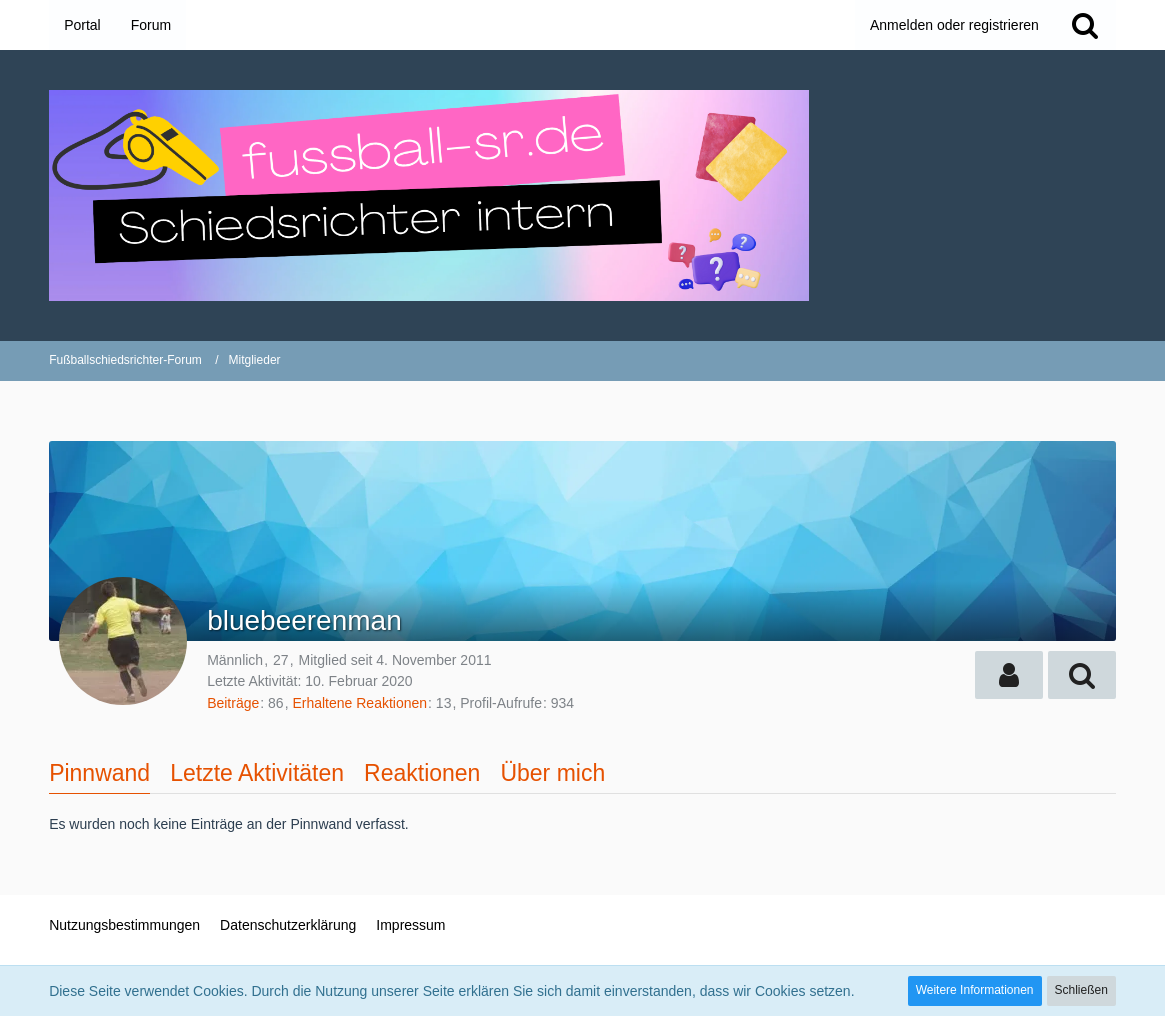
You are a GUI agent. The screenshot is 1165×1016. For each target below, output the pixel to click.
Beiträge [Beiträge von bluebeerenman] (233, 703)
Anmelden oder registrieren (954, 25)
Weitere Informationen (975, 990)
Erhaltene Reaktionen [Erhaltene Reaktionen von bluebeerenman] (359, 703)
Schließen (1081, 990)
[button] (1009, 675)
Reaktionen (422, 773)
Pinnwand (99, 773)
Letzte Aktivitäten (257, 773)
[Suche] (1085, 25)
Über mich (552, 773)
